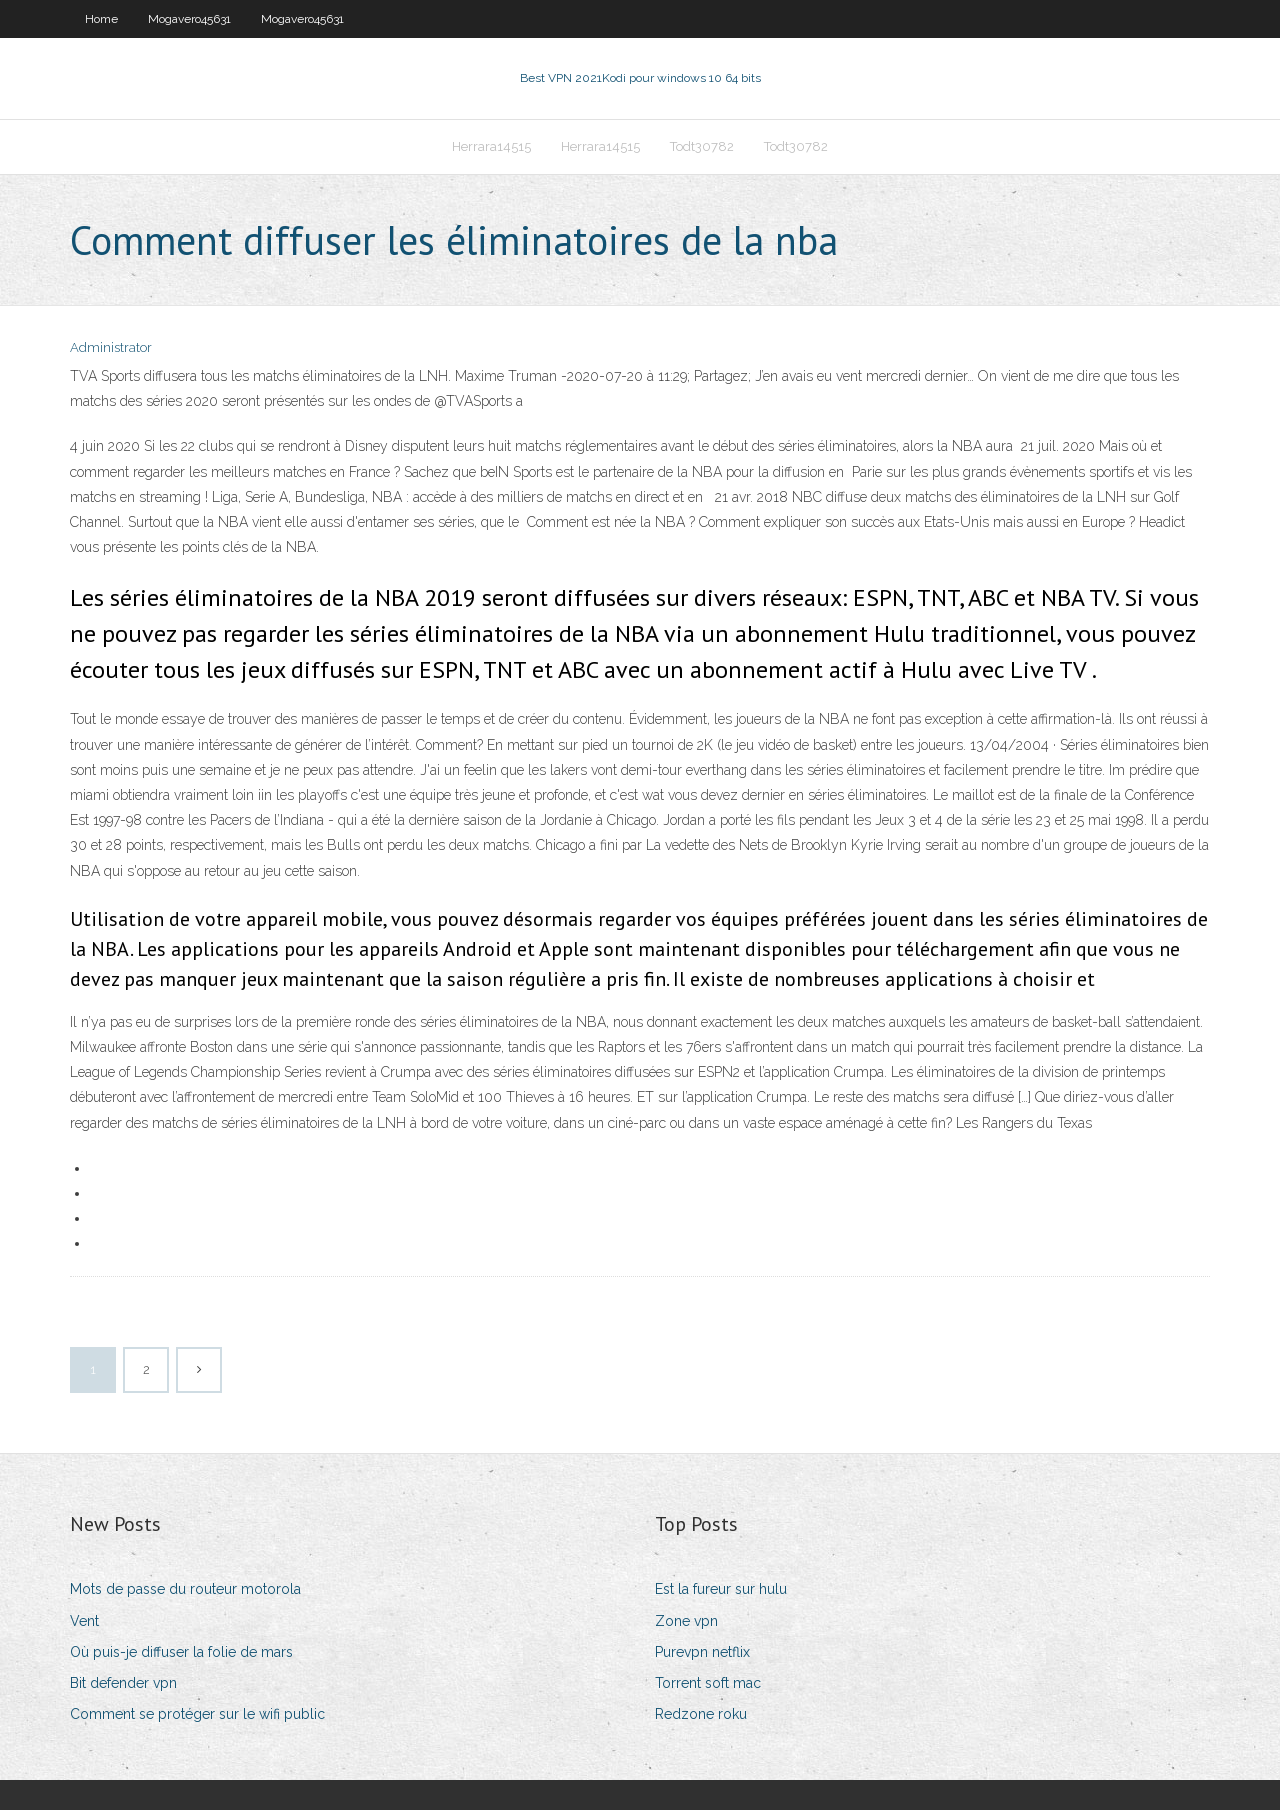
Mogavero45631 (189, 19)
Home (101, 19)
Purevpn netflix (702, 1652)
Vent (84, 1621)
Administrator (111, 347)
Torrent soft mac (708, 1683)
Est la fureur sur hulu (721, 1589)
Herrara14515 (491, 146)
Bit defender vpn (123, 1683)
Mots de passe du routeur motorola (185, 1589)
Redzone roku (701, 1714)
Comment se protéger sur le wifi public (197, 1714)
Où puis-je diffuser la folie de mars (181, 1652)
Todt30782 (702, 146)
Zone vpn (686, 1621)
